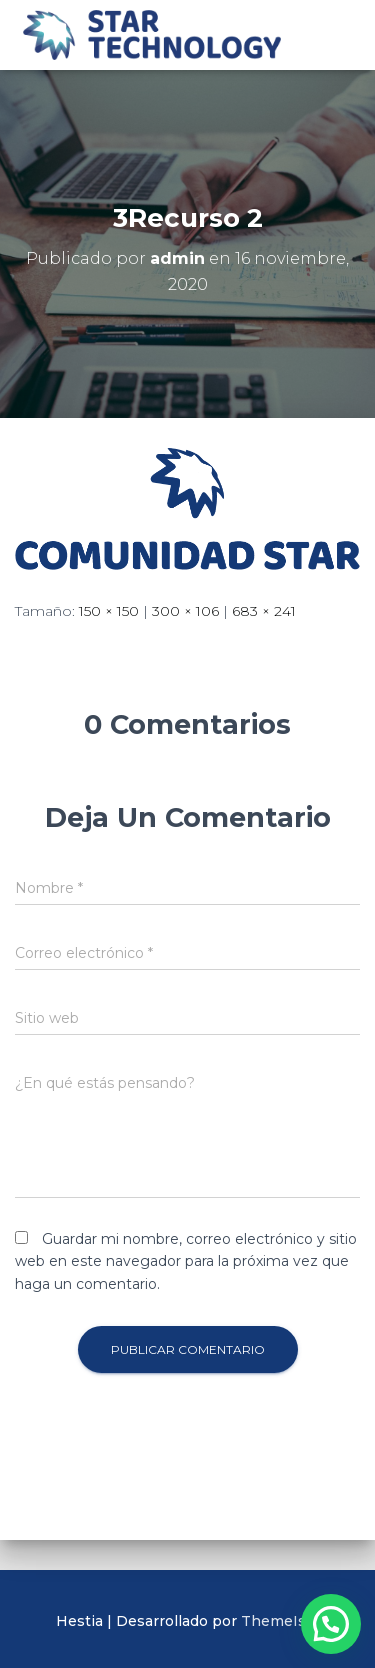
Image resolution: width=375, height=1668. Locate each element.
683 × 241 (264, 611)
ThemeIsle (280, 1621)
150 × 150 (109, 611)
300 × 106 (185, 611)
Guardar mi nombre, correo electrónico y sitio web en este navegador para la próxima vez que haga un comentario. (186, 1261)
